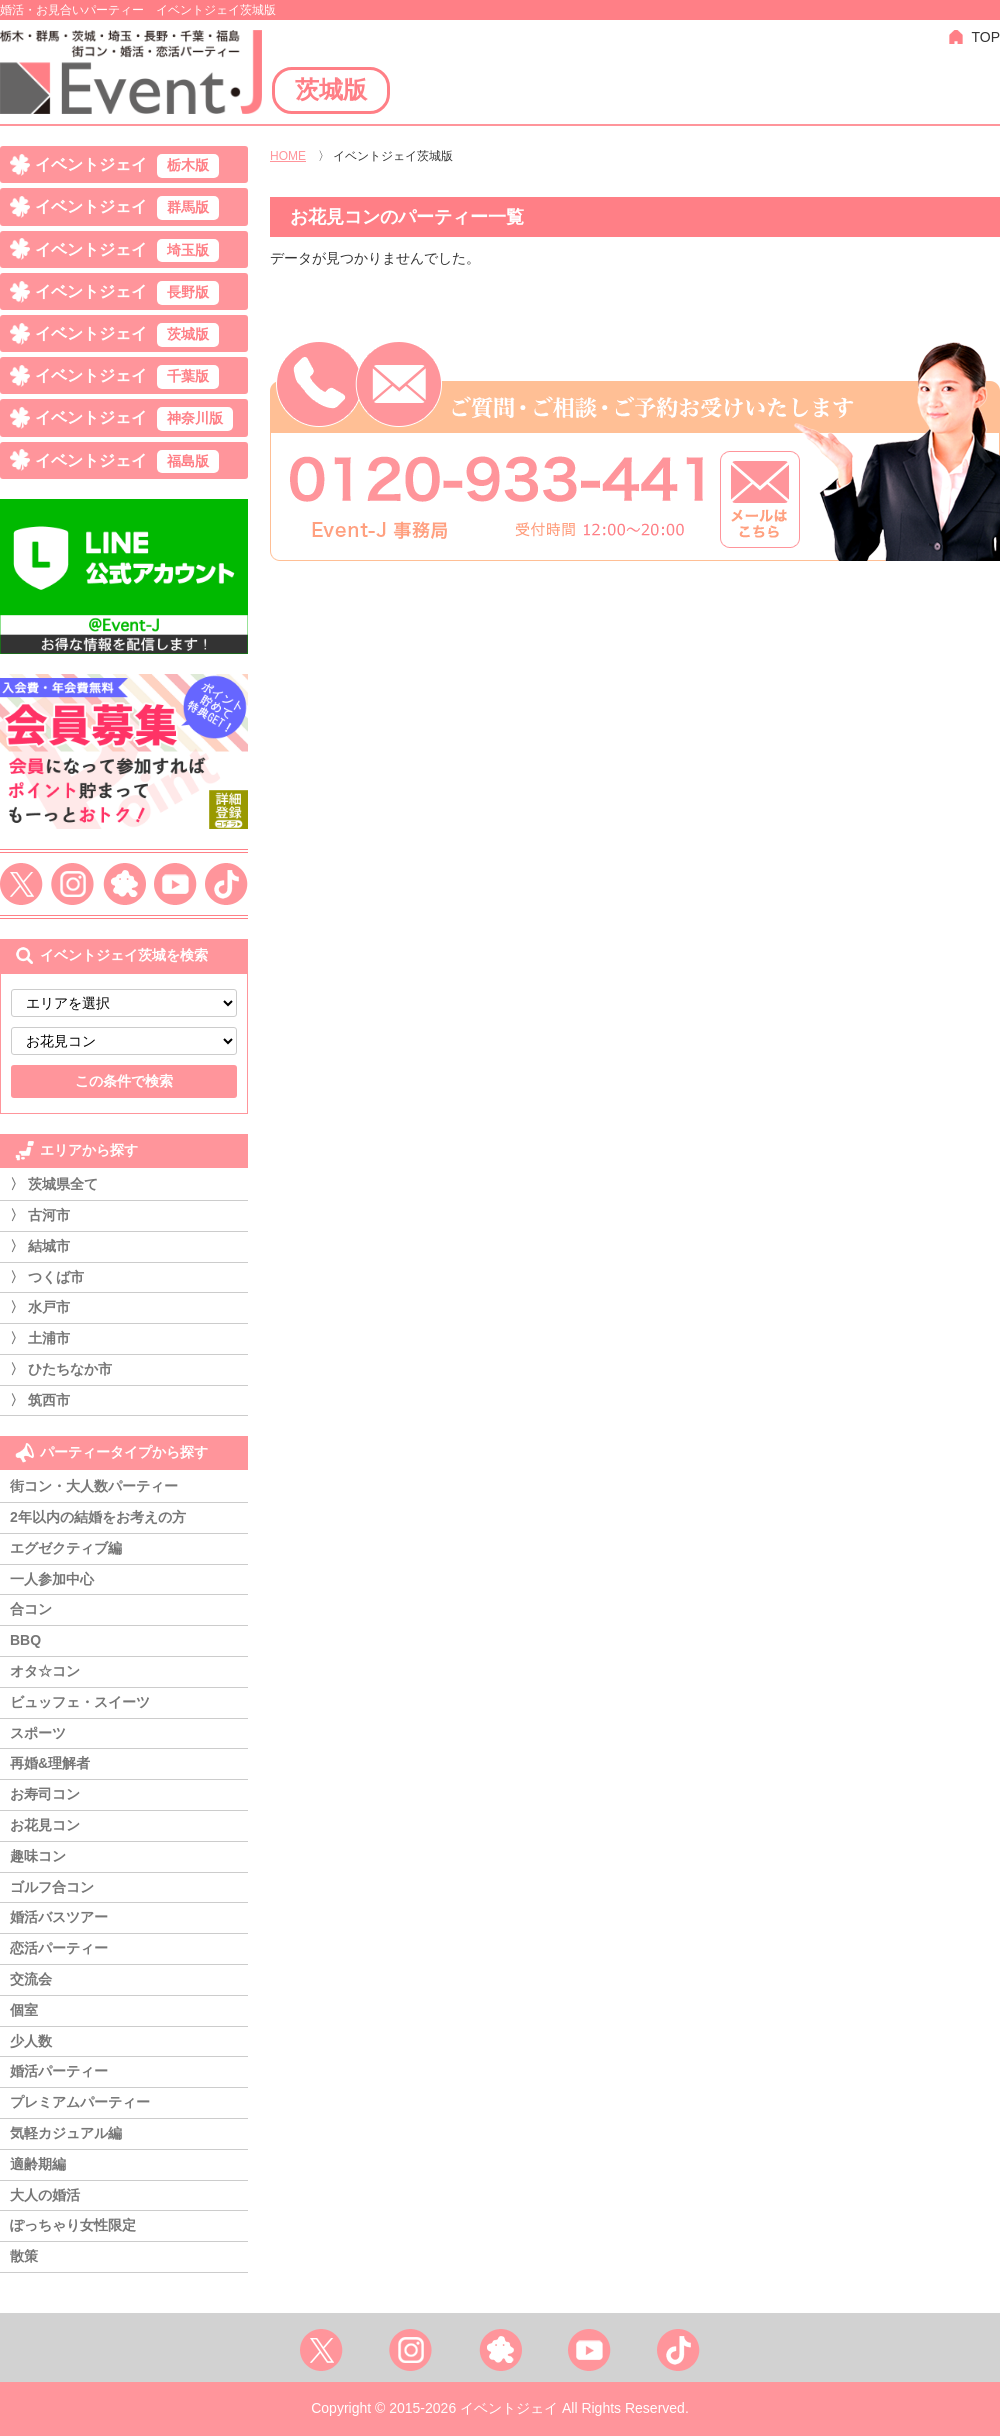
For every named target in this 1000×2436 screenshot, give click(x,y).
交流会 (31, 1979)
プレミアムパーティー (80, 2102)
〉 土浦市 (40, 1338)
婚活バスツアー (59, 1917)
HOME (288, 156)
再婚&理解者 (50, 1763)
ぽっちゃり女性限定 (73, 2225)
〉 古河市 (40, 1215)
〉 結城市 (40, 1246)
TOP (985, 37)
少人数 (31, 2041)
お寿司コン (45, 1794)
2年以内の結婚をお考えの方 (98, 1517)
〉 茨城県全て (54, 1184)
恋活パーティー (59, 1948)
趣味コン (38, 1856)
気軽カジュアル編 (66, 2133)
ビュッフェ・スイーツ (80, 1702)
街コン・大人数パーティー (94, 1486)
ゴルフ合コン (52, 1887)
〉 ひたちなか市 (61, 1369)
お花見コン (45, 1825)
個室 (24, 2010)
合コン (31, 1609)
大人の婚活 (45, 2195)
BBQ (25, 1640)
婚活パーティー (59, 2071)
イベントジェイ (127, 166)
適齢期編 (38, 2164)
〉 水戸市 (40, 1307)
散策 (24, 2256)
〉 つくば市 (47, 1277)
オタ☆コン (45, 1671)
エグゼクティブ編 (66, 1548)
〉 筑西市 (40, 1400)
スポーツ (38, 1733)
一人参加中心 (52, 1579)
